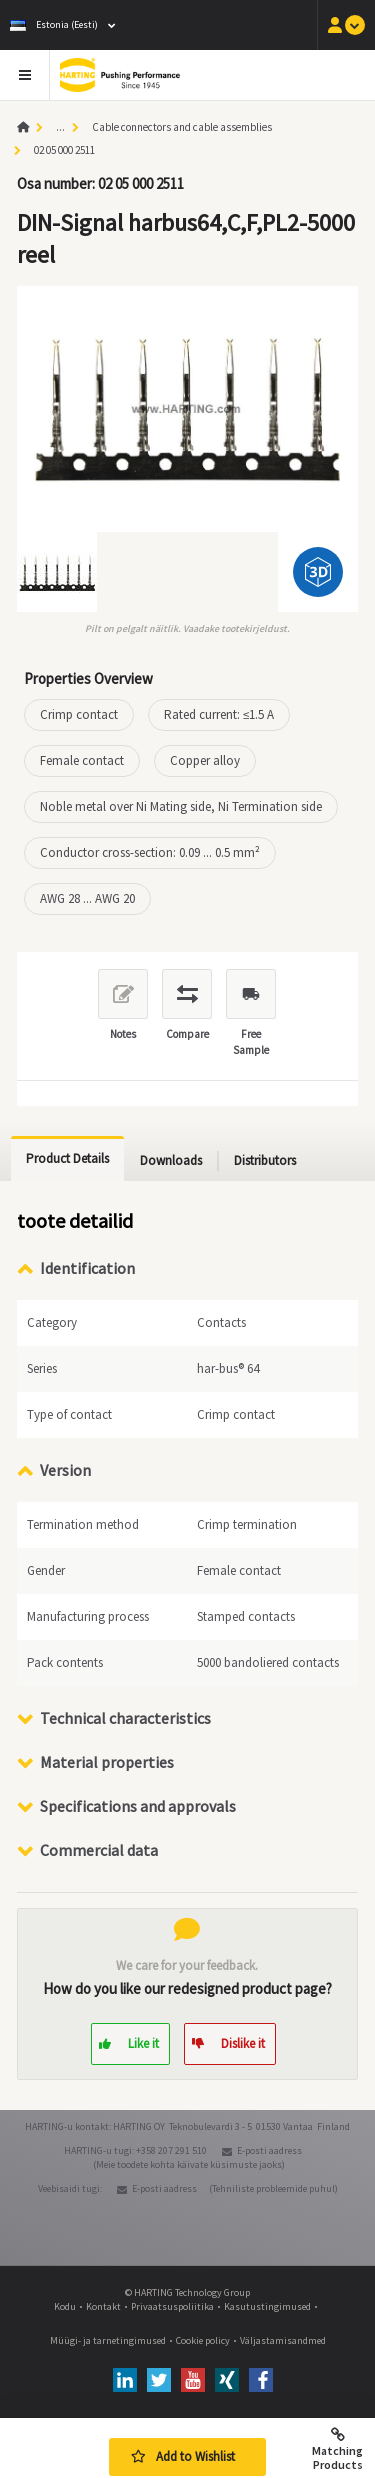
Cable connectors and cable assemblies (182, 127)
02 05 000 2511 (64, 150)
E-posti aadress (269, 2150)
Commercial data (99, 1850)
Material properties (107, 1762)
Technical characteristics (125, 1718)
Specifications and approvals (138, 1806)
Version (65, 1470)
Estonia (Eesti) (54, 24)
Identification (87, 1268)
